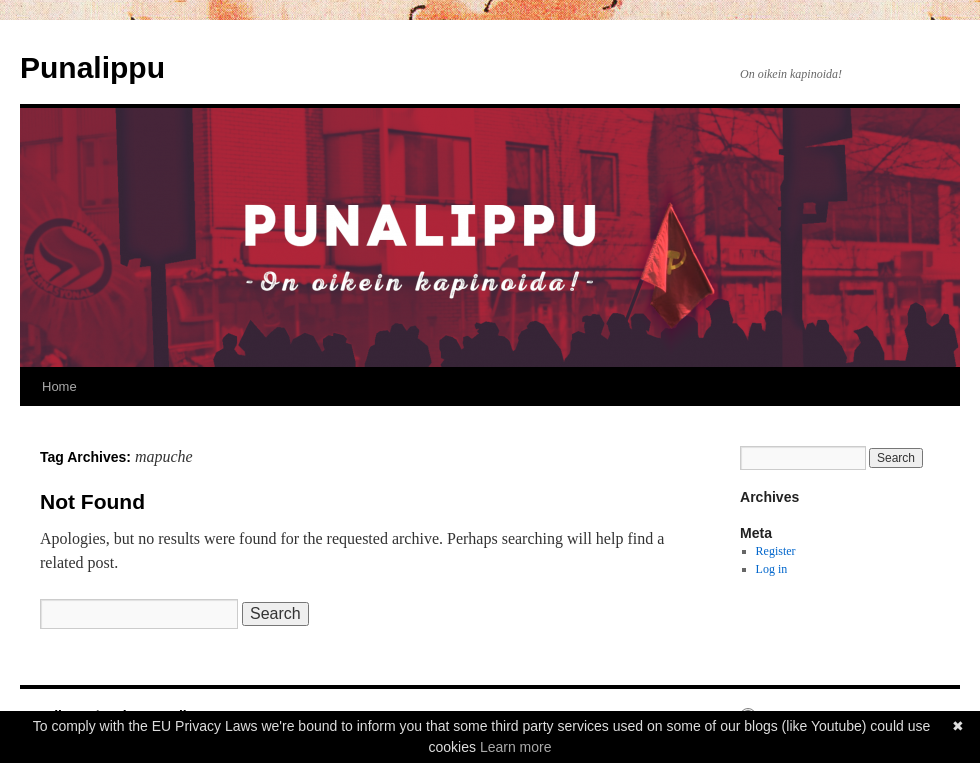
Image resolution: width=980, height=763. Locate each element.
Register (776, 551)
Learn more (516, 747)
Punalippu (92, 67)
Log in (772, 569)
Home (59, 386)
